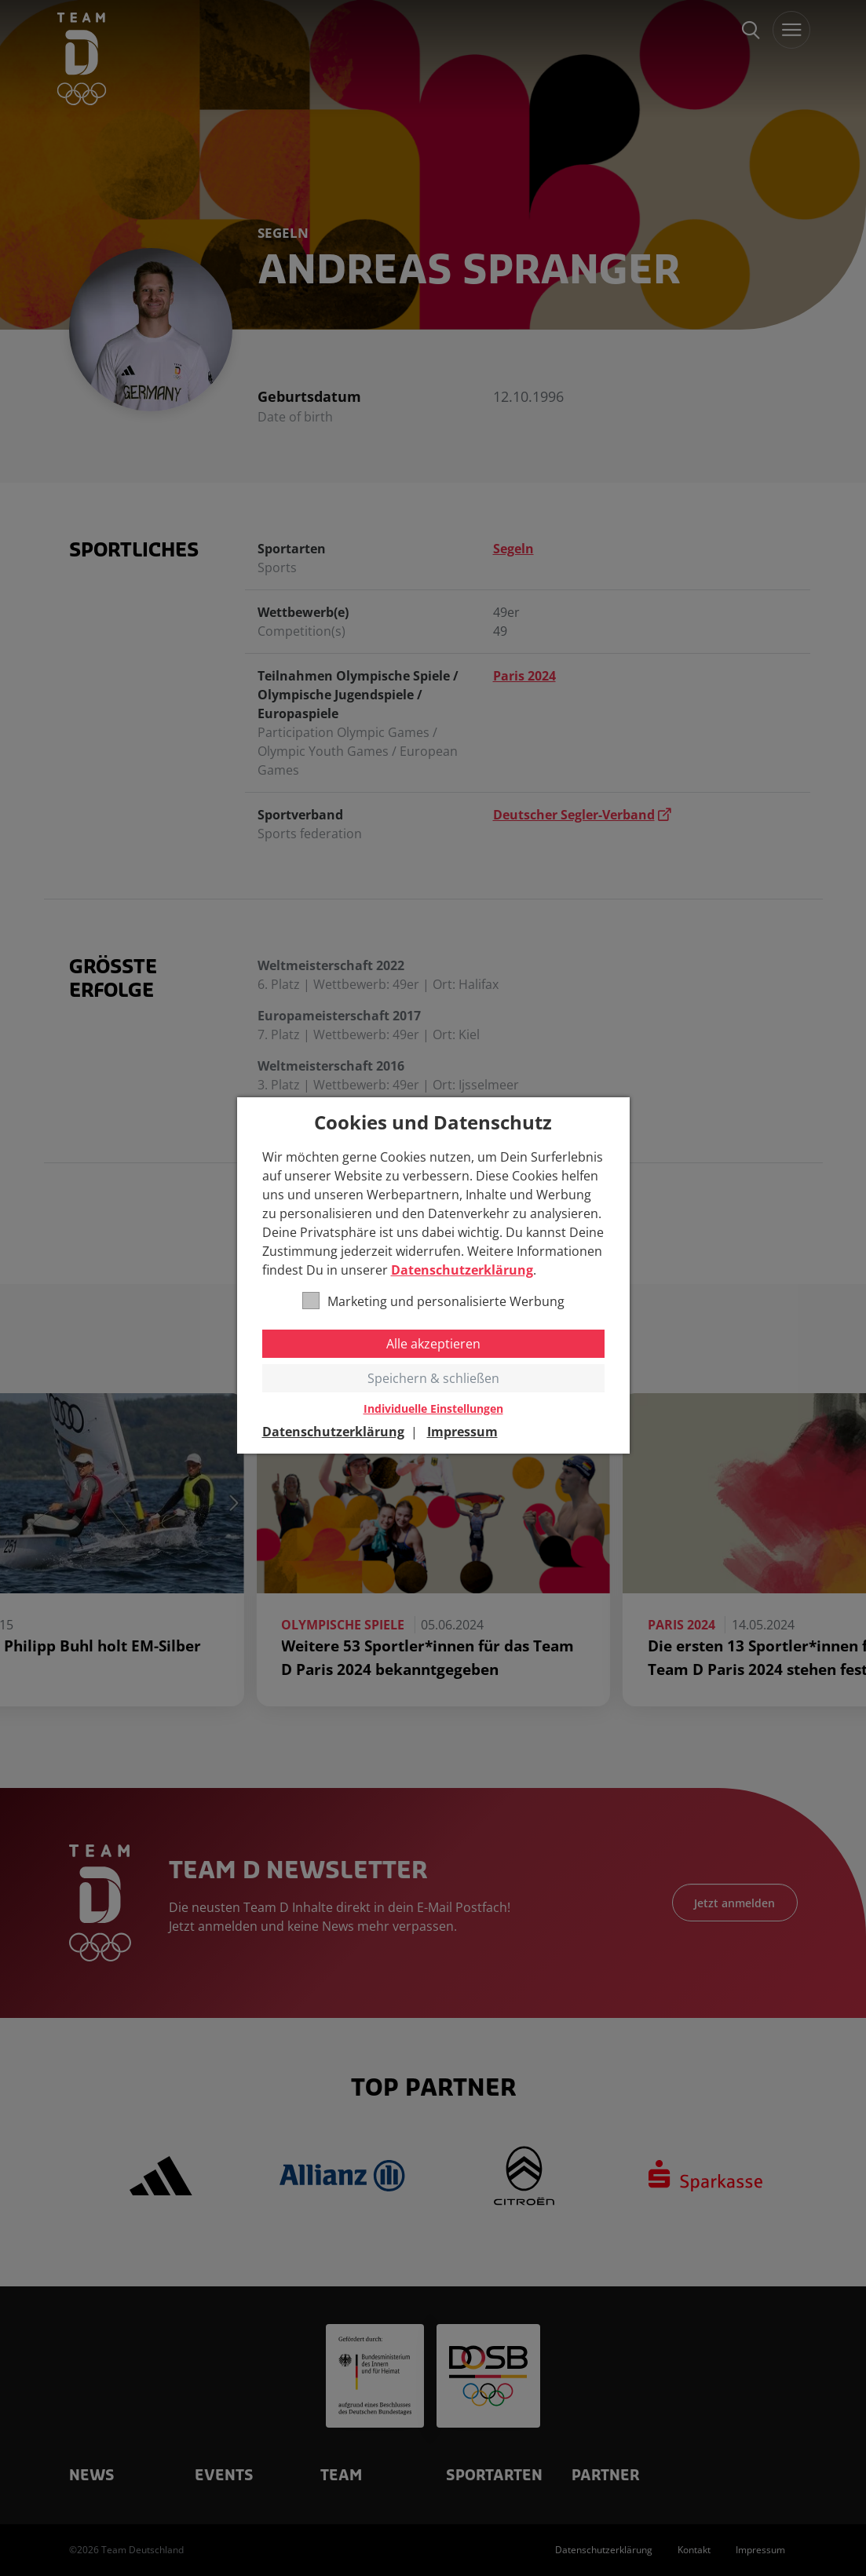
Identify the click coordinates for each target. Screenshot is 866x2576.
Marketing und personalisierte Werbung (433, 1301)
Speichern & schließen (433, 1378)
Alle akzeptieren (433, 1343)
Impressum (462, 1431)
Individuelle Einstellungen (433, 1409)
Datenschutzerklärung (462, 1270)
